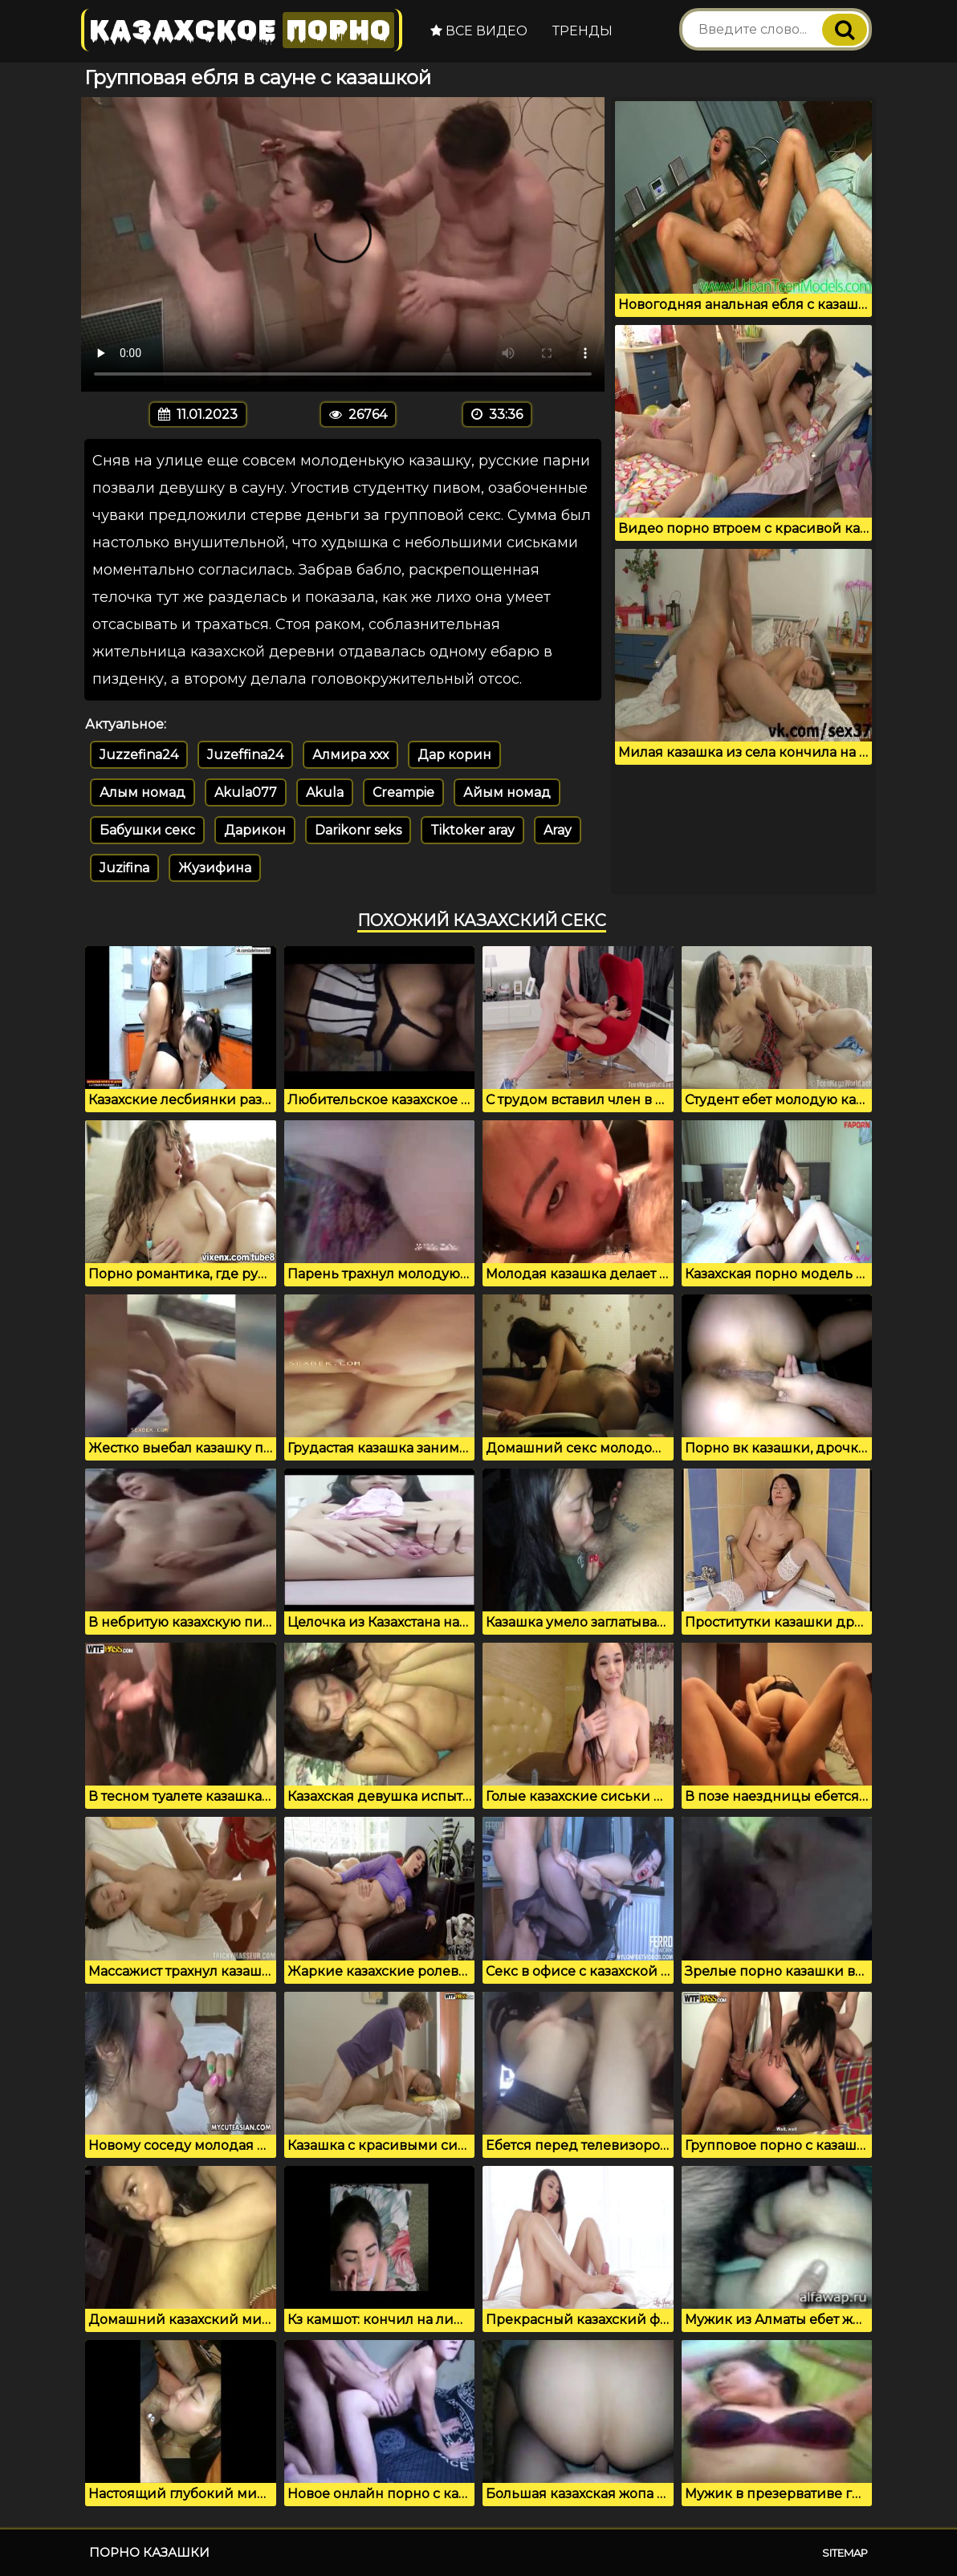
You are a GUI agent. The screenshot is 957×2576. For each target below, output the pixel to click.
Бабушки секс (147, 830)
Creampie (403, 792)
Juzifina (124, 868)
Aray (558, 830)
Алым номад (142, 792)
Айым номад (507, 792)
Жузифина (214, 868)
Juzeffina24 (245, 754)
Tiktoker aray (472, 830)
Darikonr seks (358, 830)
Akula (325, 792)
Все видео (478, 31)
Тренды (582, 31)
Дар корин (454, 754)
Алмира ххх (350, 754)
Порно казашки (149, 2552)
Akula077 (245, 792)
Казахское (241, 30)
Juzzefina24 (139, 754)
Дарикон (255, 830)
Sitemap (845, 2552)
